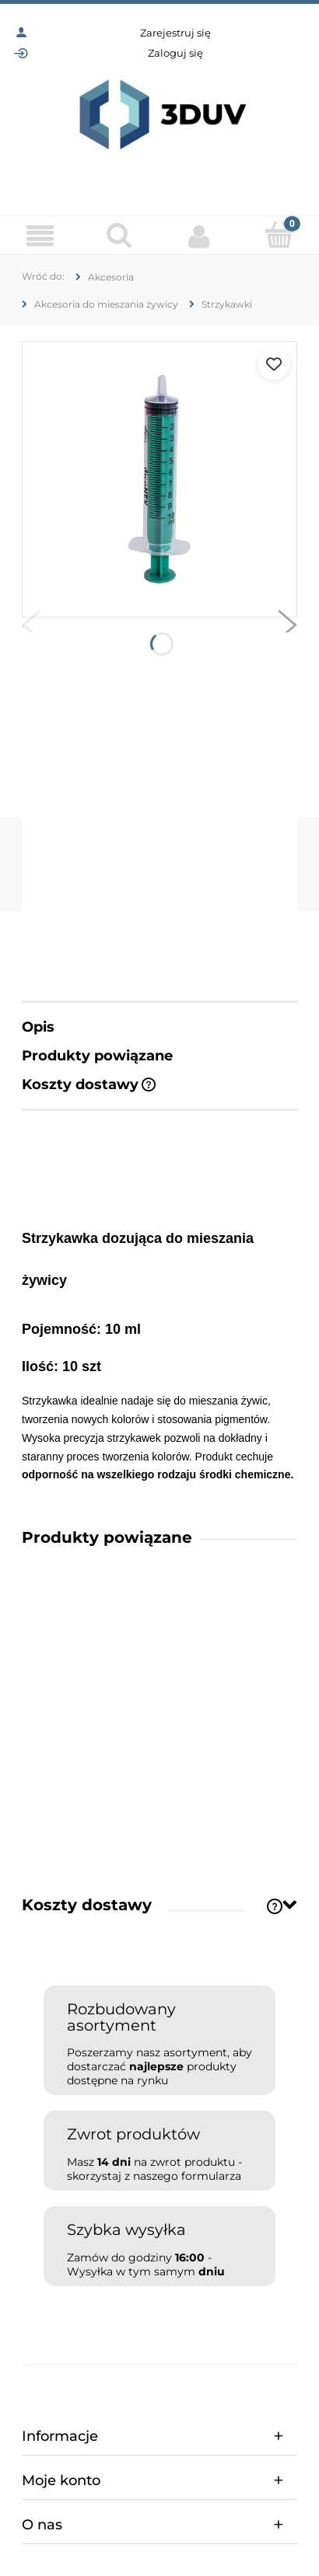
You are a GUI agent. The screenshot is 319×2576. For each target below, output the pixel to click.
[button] (31, 628)
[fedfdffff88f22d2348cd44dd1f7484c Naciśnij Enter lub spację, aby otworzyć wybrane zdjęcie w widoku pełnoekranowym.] (159, 478)
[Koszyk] (280, 234)
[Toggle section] (289, 1904)
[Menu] (40, 236)
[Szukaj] (120, 235)
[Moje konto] (200, 236)
